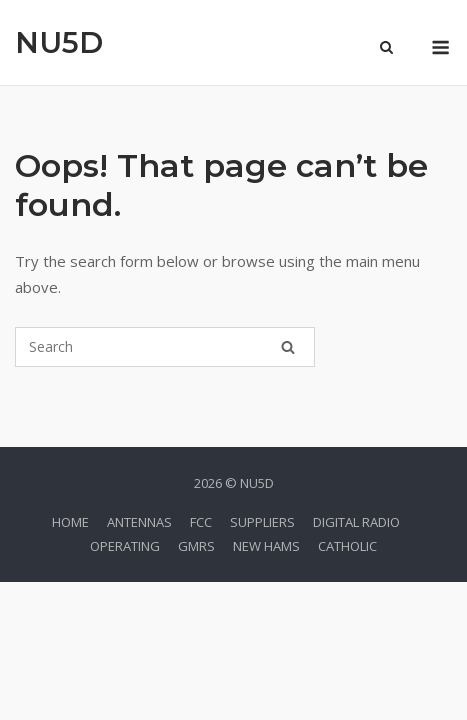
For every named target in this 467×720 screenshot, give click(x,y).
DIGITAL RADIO (356, 522)
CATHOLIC (347, 546)
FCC (201, 522)
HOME (70, 522)
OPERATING (125, 546)
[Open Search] (386, 49)
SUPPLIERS (262, 522)
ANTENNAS (139, 522)
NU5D (59, 42)
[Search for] (165, 347)
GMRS (196, 546)
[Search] (288, 347)
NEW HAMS (266, 546)
